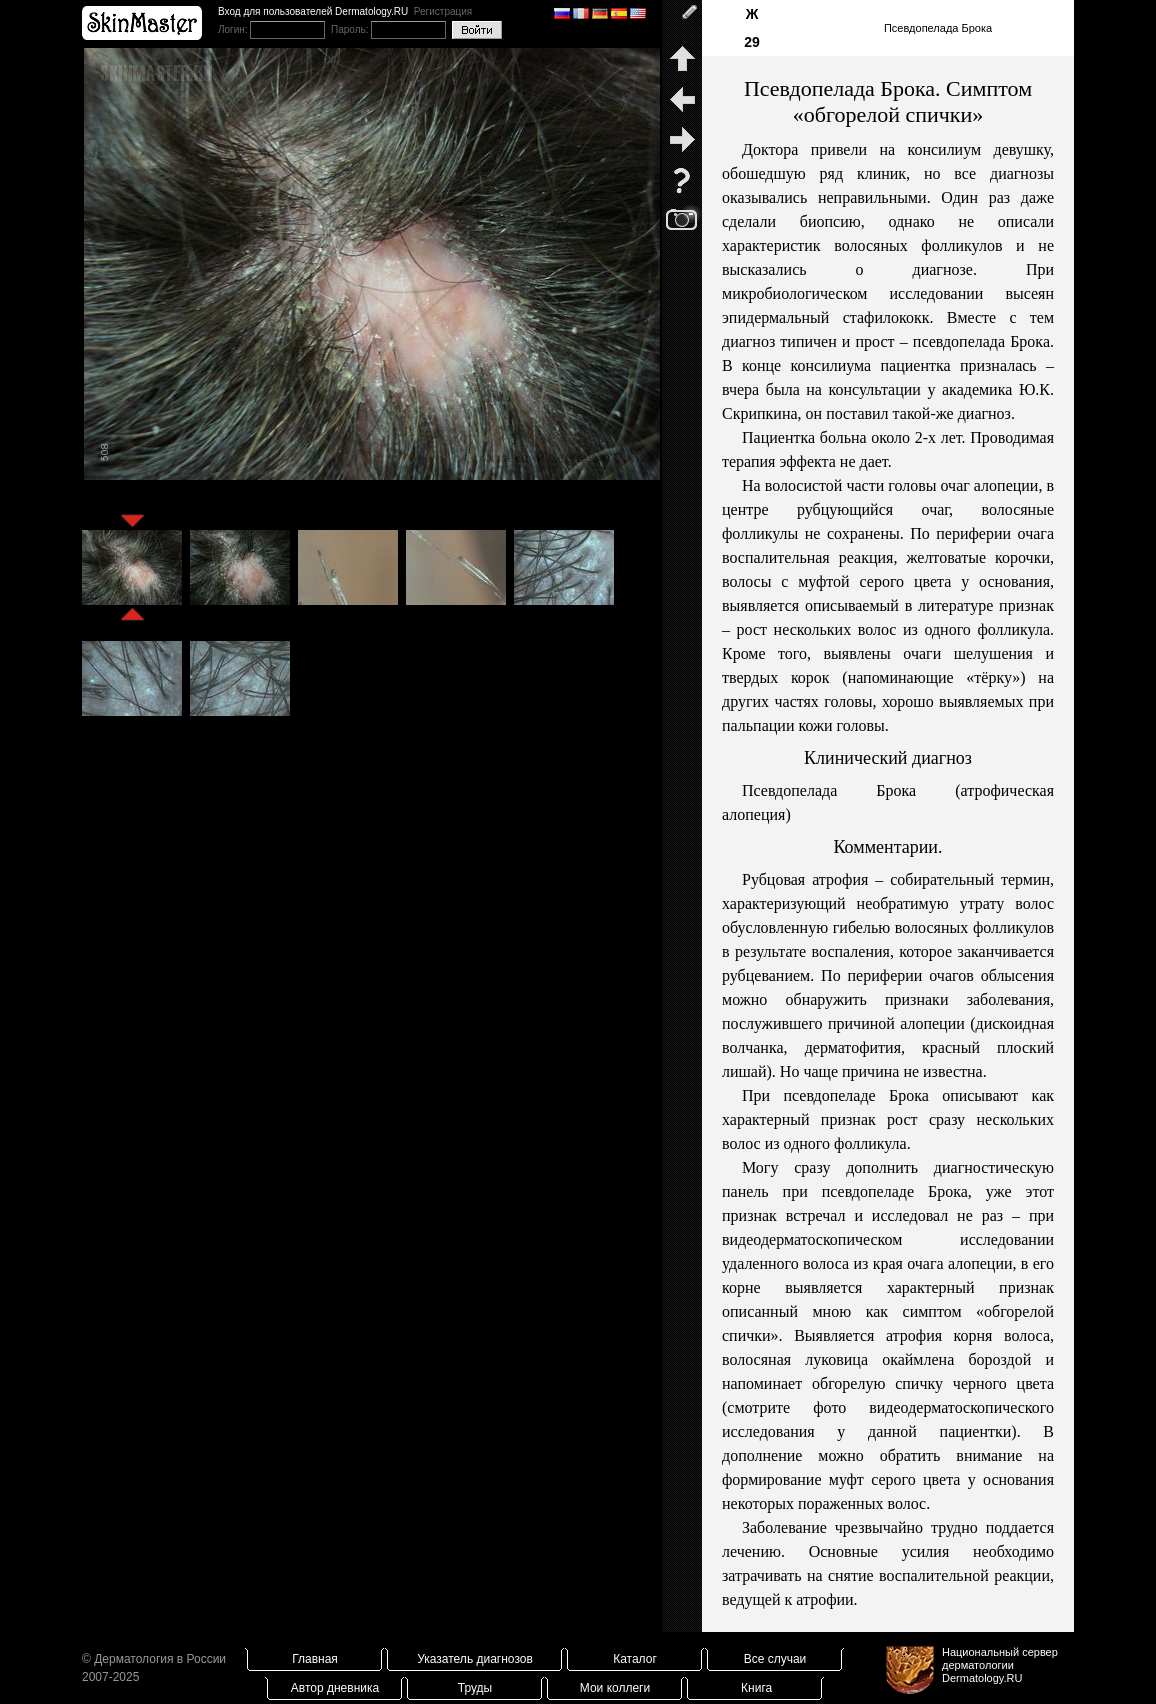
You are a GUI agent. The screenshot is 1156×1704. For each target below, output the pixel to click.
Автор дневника (335, 1688)
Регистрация (443, 11)
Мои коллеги (615, 1688)
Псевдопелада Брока (938, 28)
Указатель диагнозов (475, 1659)
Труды (475, 1688)
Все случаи (775, 1659)
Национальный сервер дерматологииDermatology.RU (1000, 1665)
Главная (315, 1659)
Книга (756, 1688)
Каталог (635, 1659)
